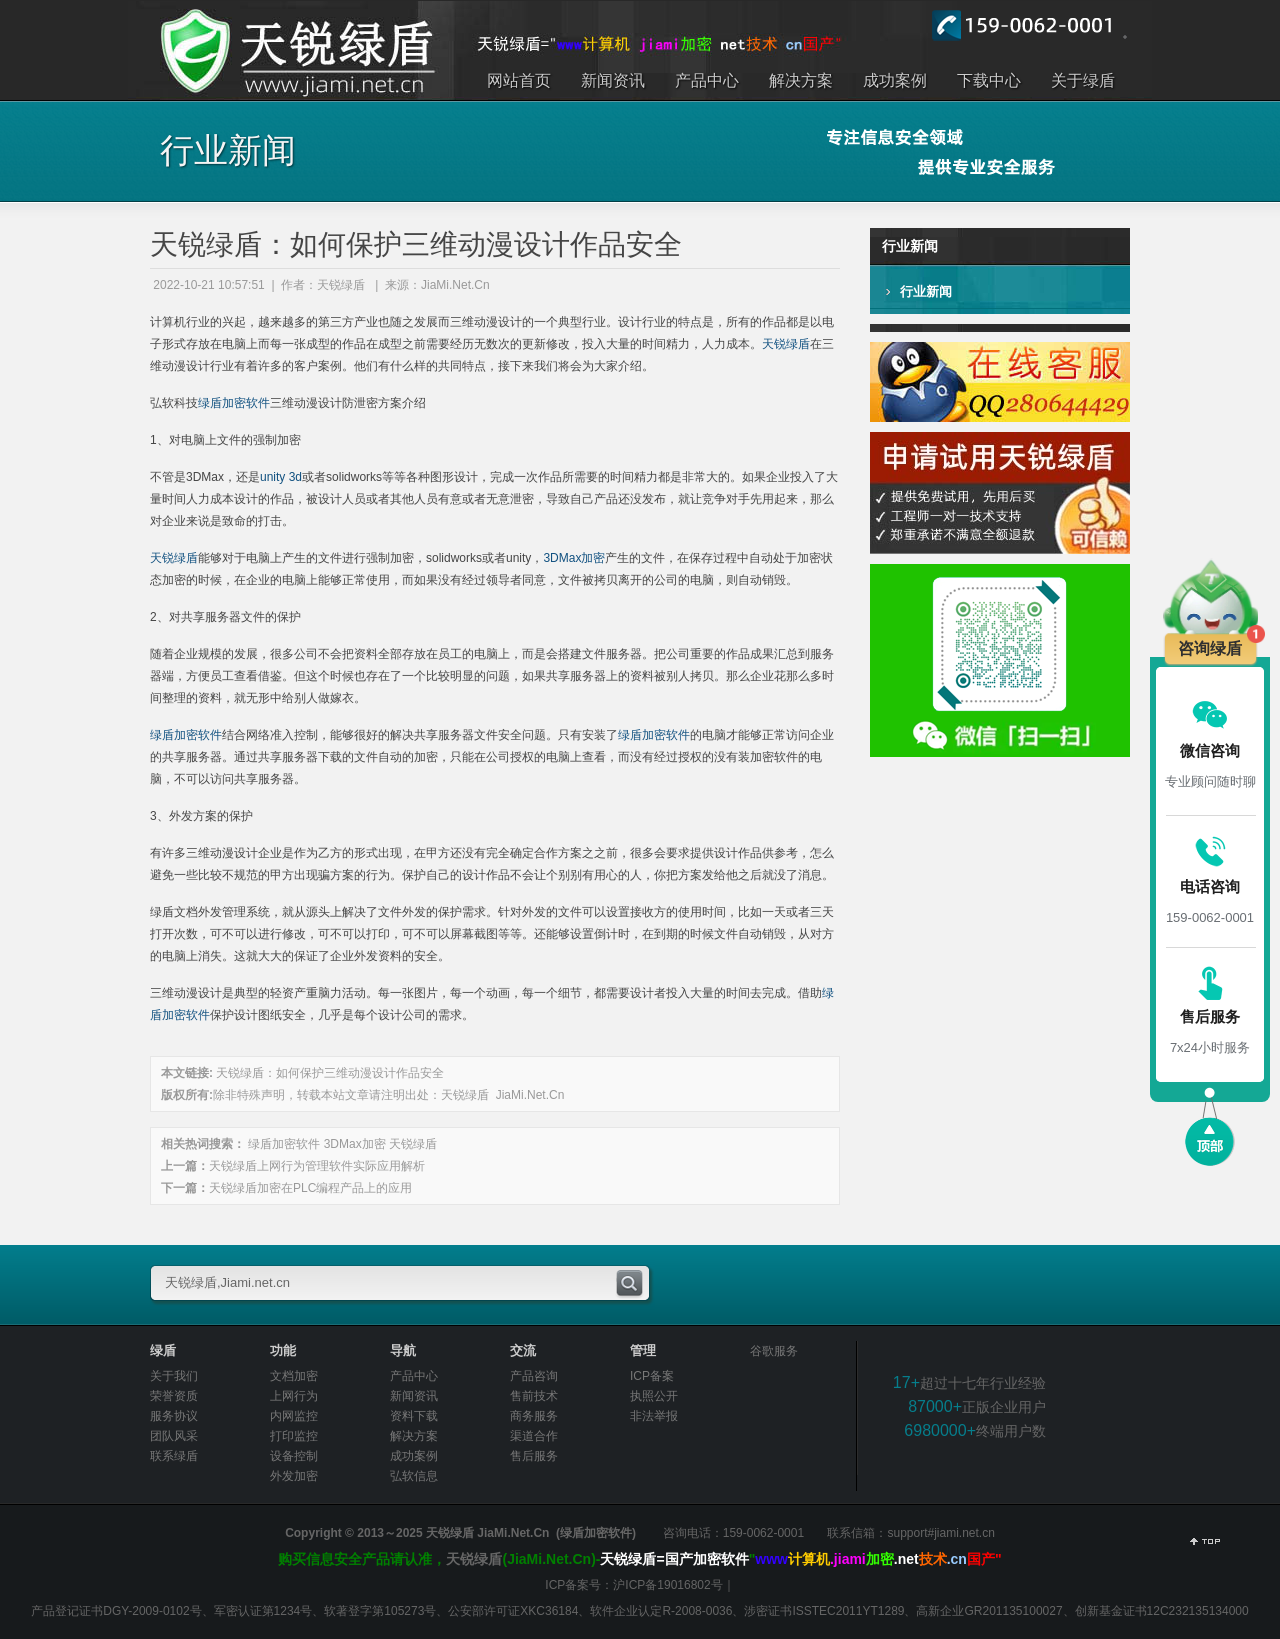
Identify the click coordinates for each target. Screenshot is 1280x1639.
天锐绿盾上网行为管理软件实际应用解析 (317, 1166)
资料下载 (414, 1416)
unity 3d (281, 477)
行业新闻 (926, 291)
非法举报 (654, 1416)
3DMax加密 (574, 558)
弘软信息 (414, 1476)
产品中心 (414, 1376)
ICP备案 (652, 1376)
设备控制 (294, 1456)
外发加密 (294, 1476)
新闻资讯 (414, 1396)
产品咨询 (534, 1376)
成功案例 (414, 1456)
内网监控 (294, 1416)
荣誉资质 (174, 1396)
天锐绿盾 (786, 344)
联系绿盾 (174, 1456)
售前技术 (534, 1396)
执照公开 (654, 1396)
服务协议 (174, 1416)
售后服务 (534, 1456)
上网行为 (294, 1396)
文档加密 (294, 1376)
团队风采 (174, 1436)
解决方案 (414, 1436)
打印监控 (294, 1436)
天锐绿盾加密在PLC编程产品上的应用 (310, 1188)
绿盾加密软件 (234, 403)
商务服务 (534, 1416)
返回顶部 (1205, 1544)
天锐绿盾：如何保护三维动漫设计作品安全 (330, 1073)
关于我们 (174, 1376)
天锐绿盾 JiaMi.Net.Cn (502, 1095)
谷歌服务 (774, 1351)
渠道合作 (534, 1436)
